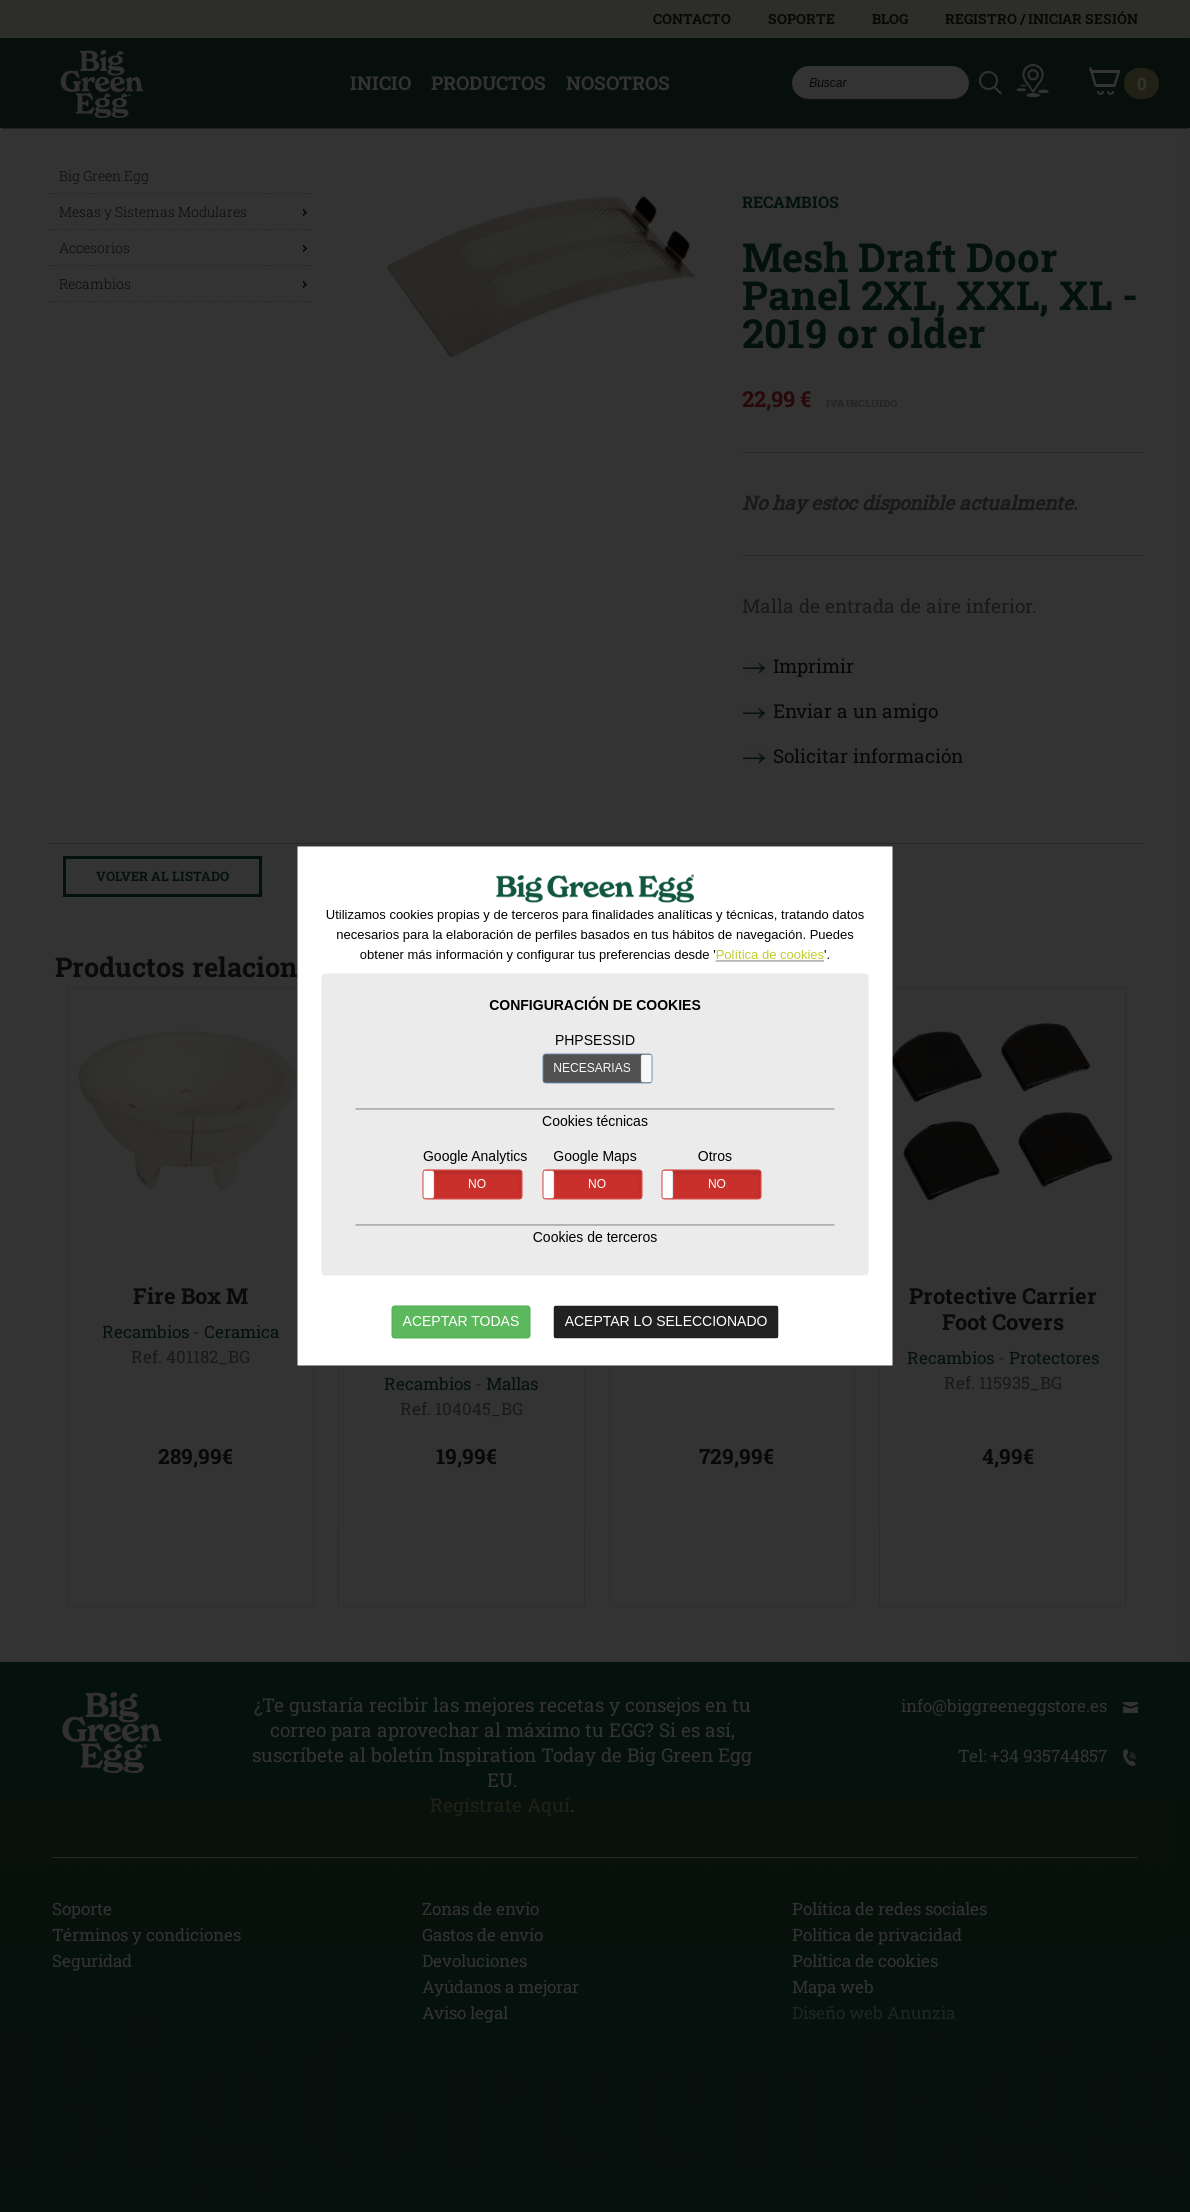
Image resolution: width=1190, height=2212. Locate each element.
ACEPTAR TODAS (461, 1322)
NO (477, 1185)
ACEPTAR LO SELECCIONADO (666, 1322)
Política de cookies (770, 955)
